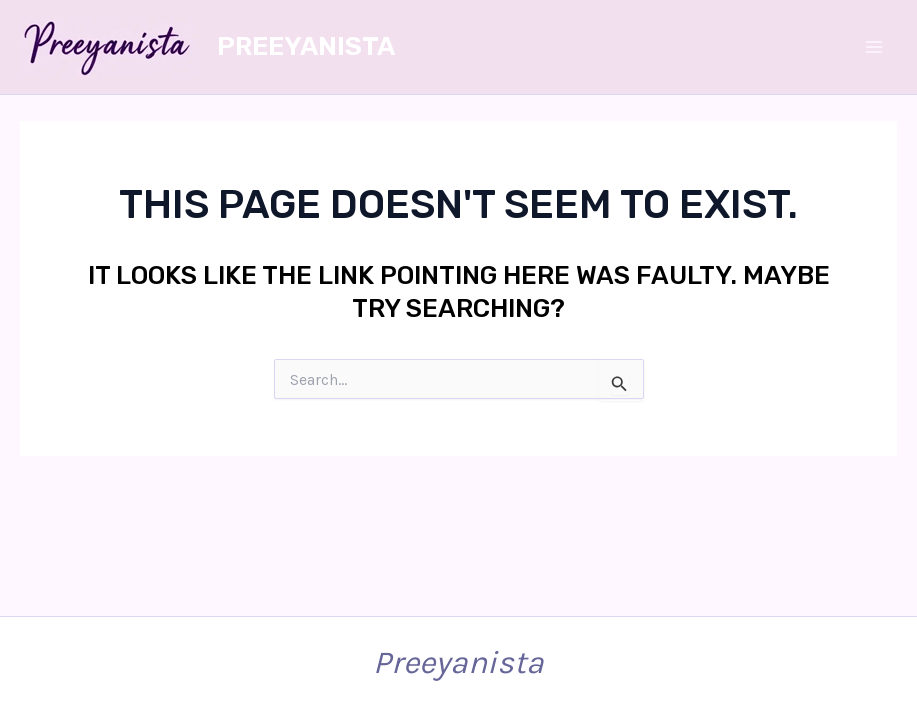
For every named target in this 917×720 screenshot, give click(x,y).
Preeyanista (306, 46)
